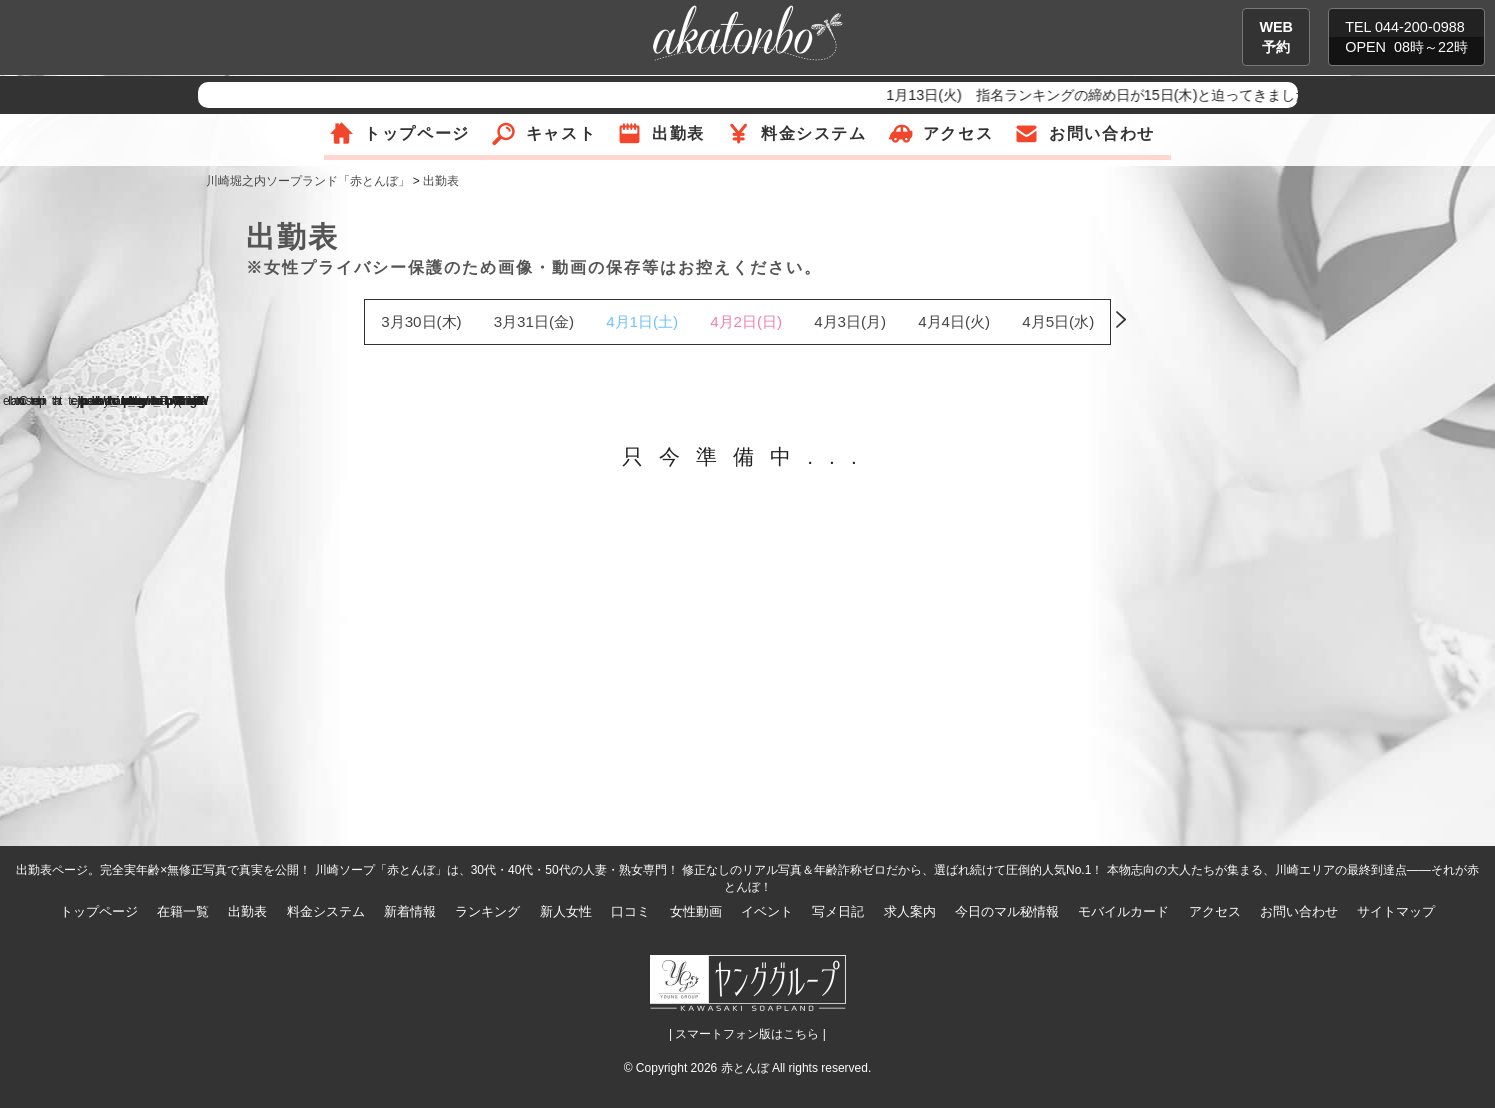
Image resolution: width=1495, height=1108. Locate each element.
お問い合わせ (1102, 133)
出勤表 (678, 133)
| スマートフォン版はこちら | (747, 1034)
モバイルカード (1123, 911)
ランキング (487, 911)
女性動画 (696, 911)
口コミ (630, 911)
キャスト (561, 133)
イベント (767, 911)
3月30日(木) (421, 321)
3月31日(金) (534, 321)
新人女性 (566, 911)
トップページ (417, 133)
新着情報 (410, 911)
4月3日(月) (850, 321)
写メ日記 (838, 911)
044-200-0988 (1420, 27)
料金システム (814, 133)
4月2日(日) (746, 321)
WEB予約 (1276, 37)
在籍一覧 (183, 911)
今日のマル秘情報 (1007, 911)
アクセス (958, 133)
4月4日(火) (954, 321)
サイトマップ (1396, 911)
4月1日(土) (642, 321)
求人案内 (910, 911)
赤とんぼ (745, 1068)
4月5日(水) (1058, 321)
